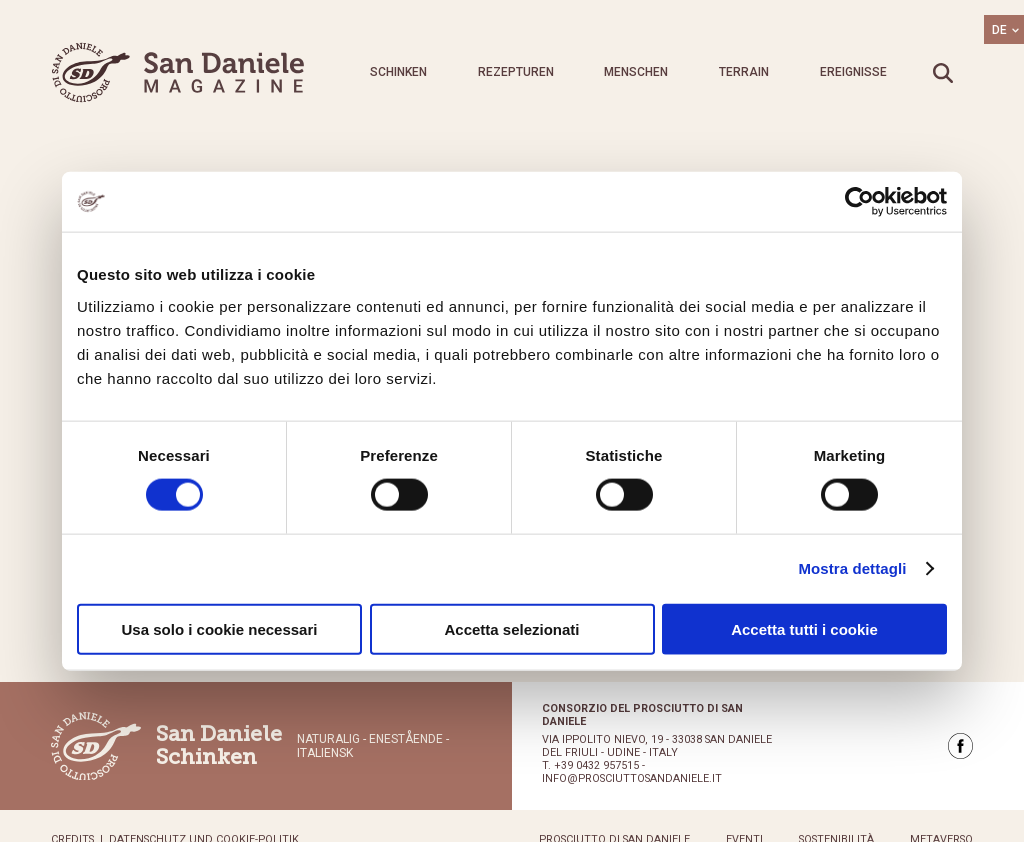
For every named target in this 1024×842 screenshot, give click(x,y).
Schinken (398, 72)
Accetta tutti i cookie (804, 628)
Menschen (636, 72)
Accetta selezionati (511, 628)
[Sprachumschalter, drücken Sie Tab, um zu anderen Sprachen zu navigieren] (1004, 29)
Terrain (744, 72)
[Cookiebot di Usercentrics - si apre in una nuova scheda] (859, 202)
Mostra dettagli (852, 568)
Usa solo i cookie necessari (220, 628)
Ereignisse (853, 72)
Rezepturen (516, 72)
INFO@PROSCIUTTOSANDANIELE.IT (632, 778)
